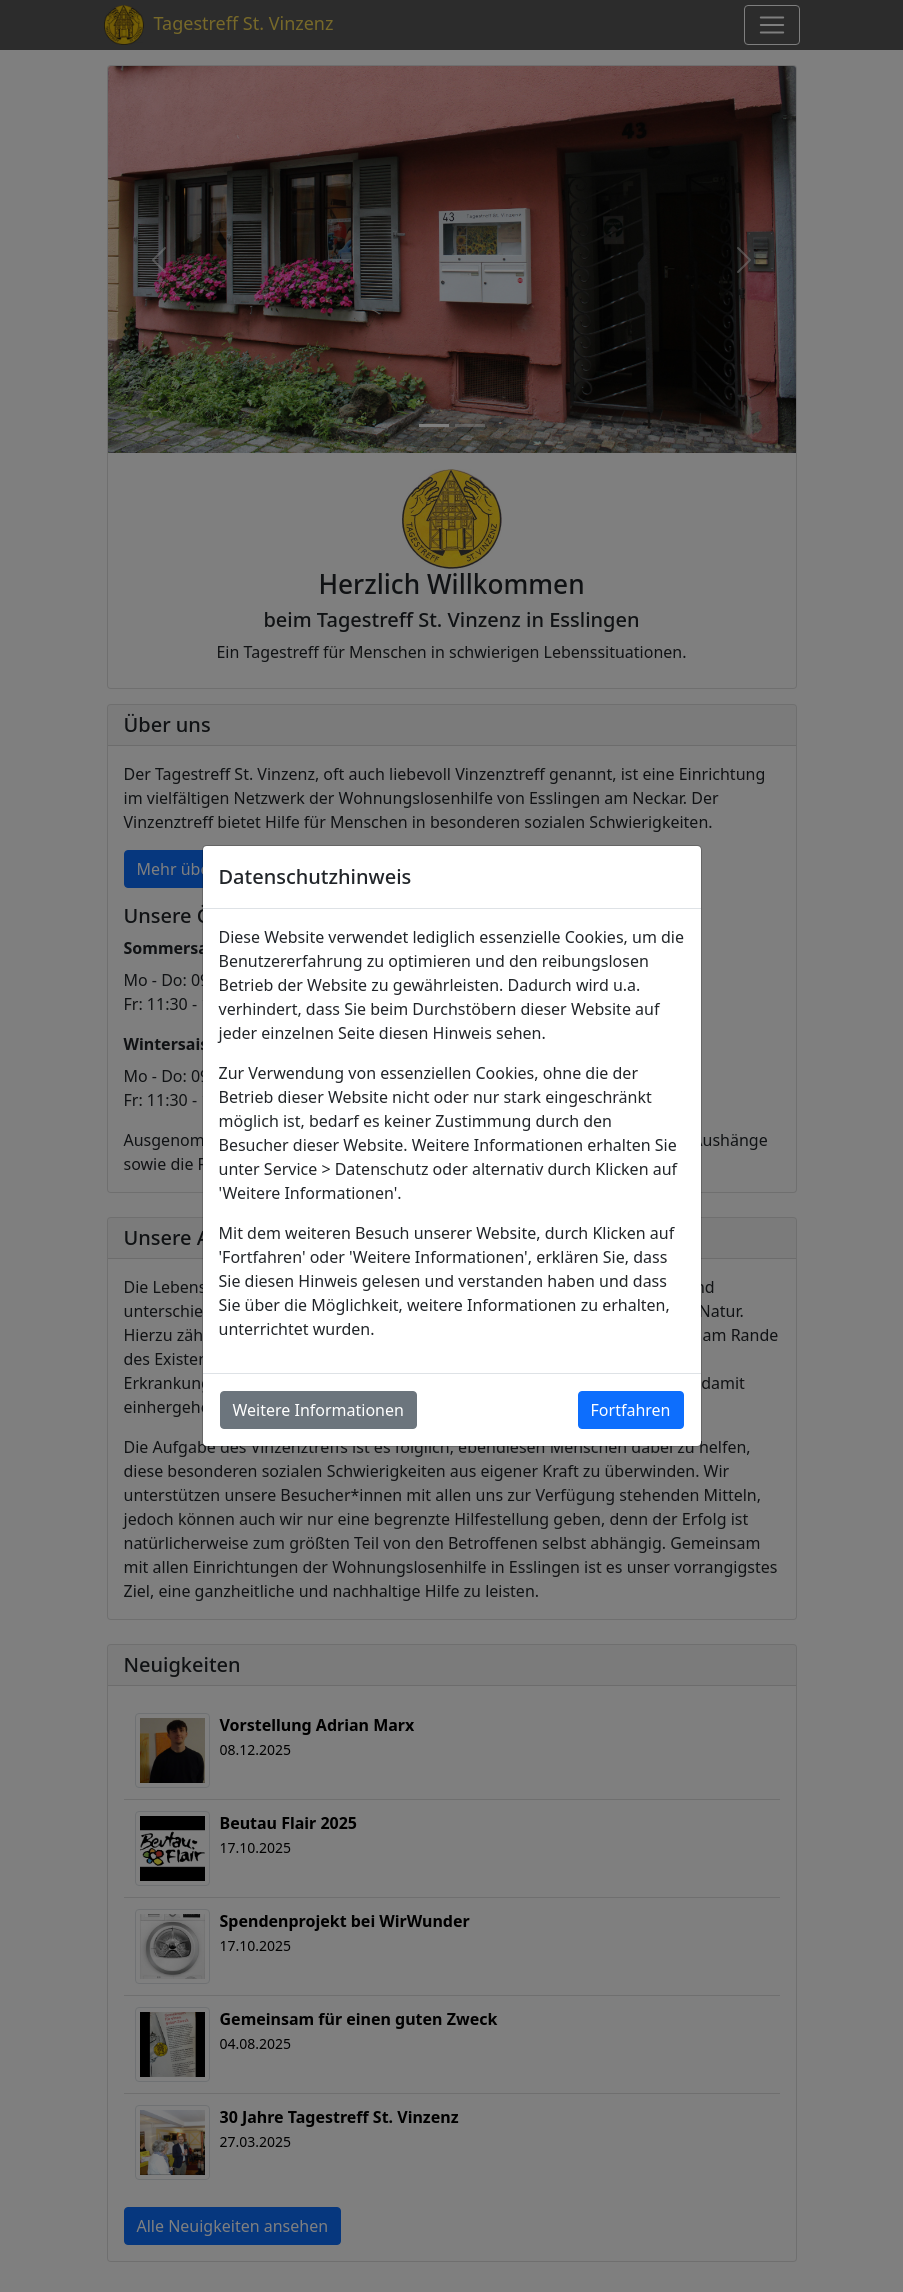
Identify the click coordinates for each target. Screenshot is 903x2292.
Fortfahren (631, 1410)
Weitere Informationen (318, 1410)
